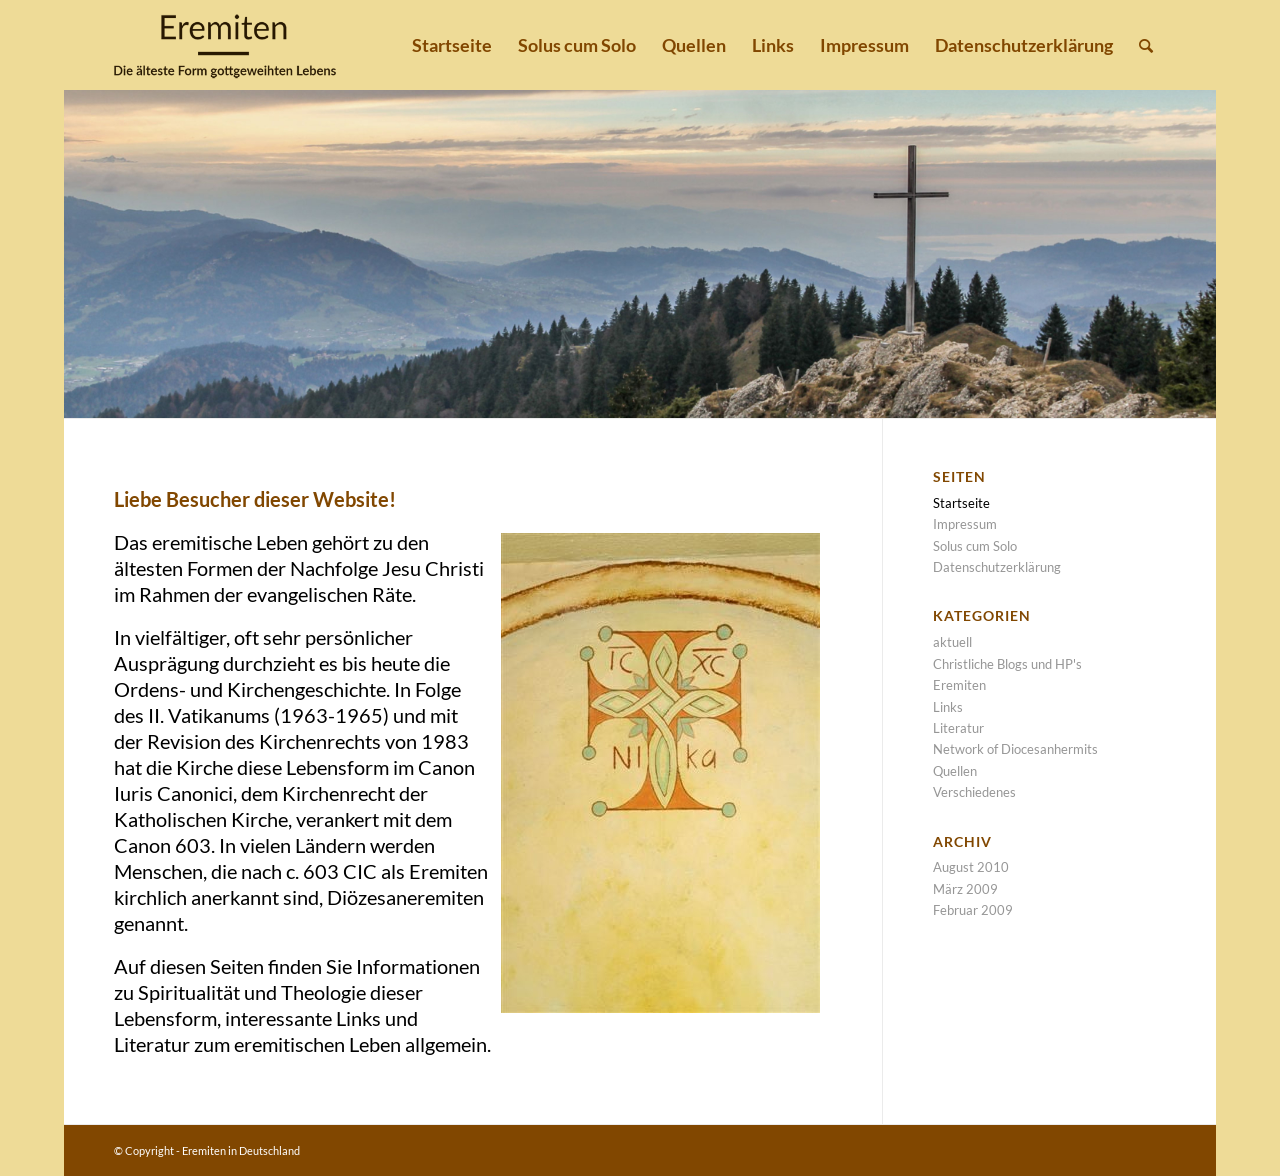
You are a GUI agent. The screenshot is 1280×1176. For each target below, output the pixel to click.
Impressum (965, 524)
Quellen (955, 771)
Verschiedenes (974, 792)
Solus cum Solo (975, 546)
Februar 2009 (973, 910)
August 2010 (971, 867)
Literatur (958, 728)
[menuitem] (452, 45)
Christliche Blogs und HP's (1007, 664)
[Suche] (1146, 45)
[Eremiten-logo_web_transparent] (225, 45)
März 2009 (965, 889)
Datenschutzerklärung (997, 567)
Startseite (961, 503)
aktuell (952, 642)
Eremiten (959, 685)
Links (948, 707)
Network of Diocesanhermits (1015, 749)
